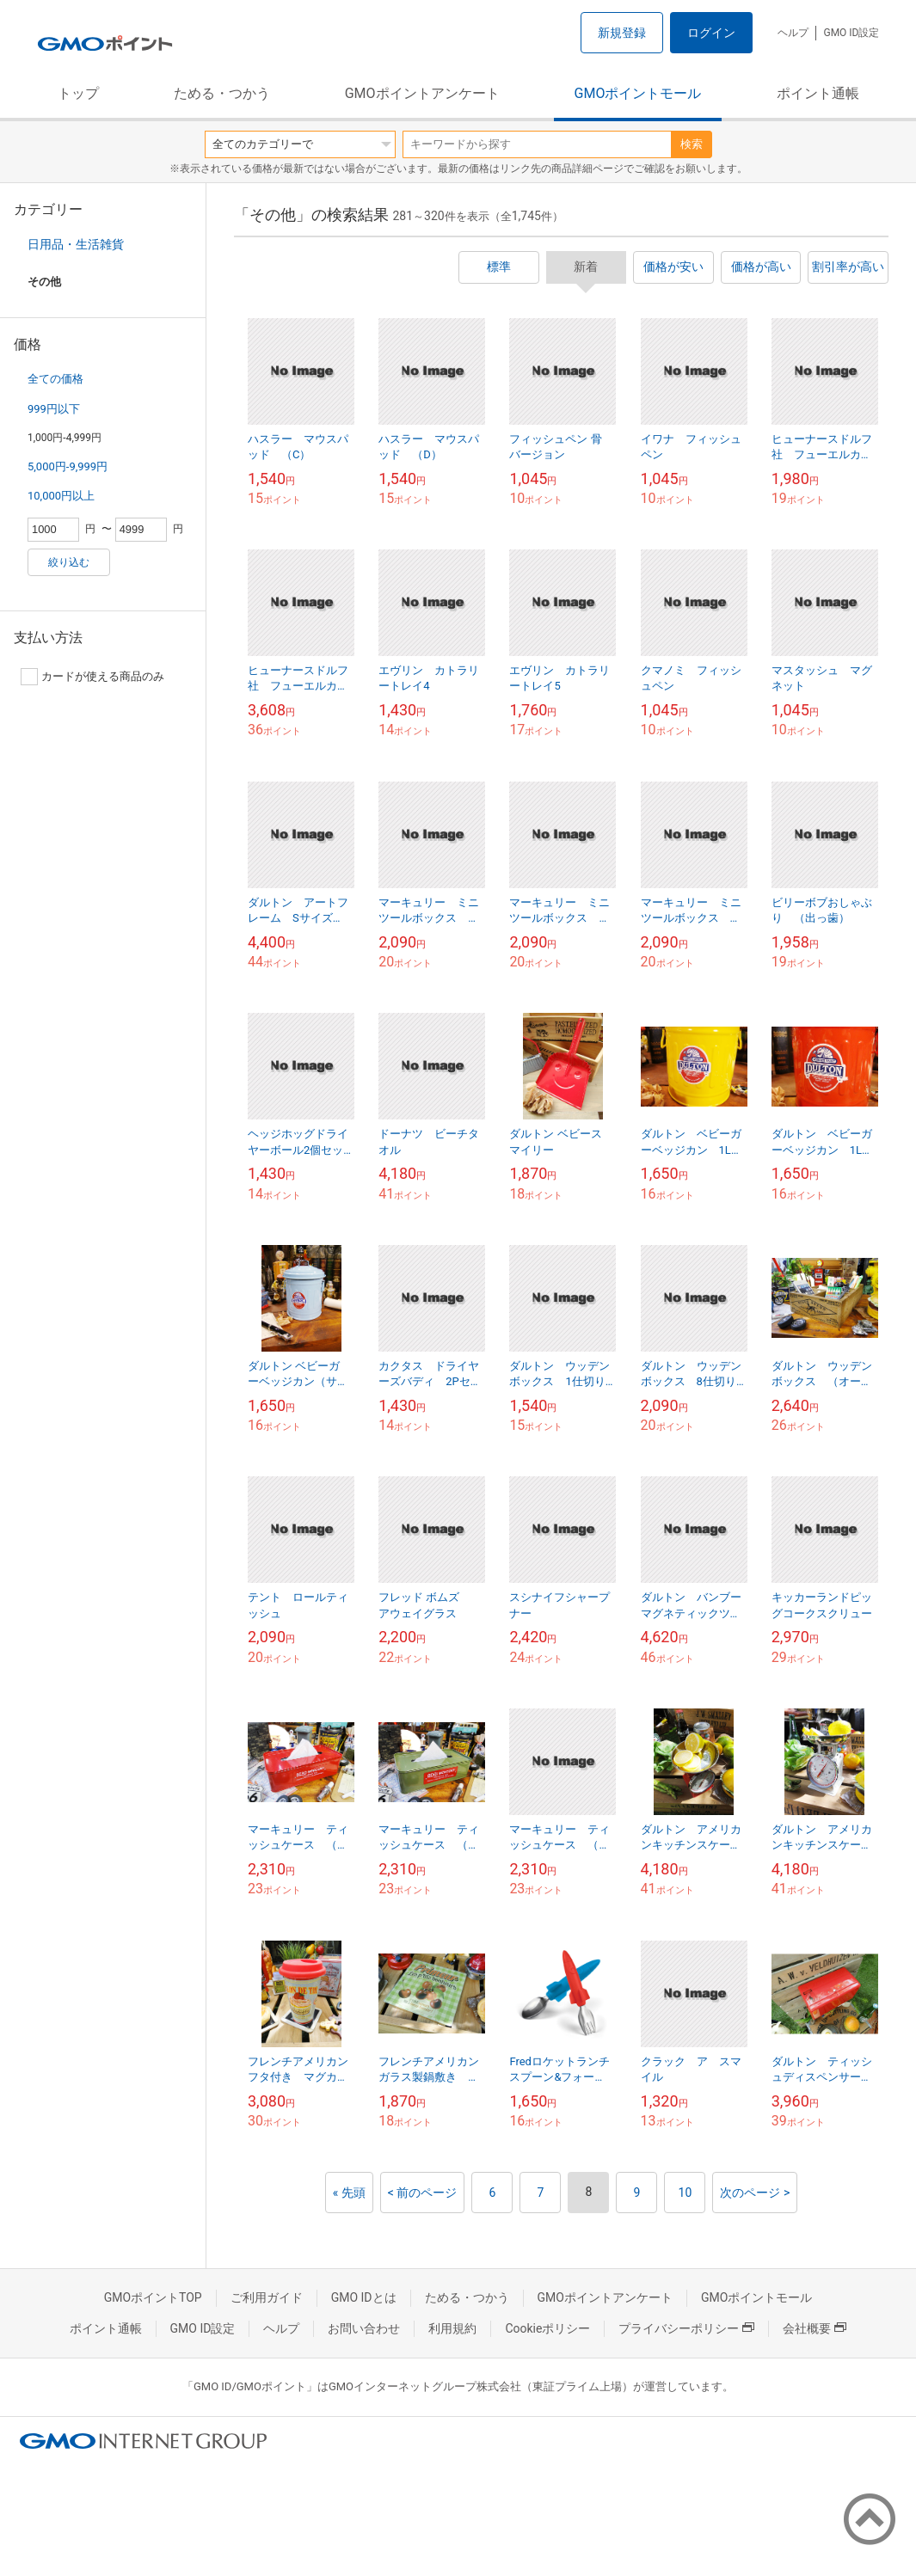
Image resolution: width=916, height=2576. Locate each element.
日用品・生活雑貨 (76, 244)
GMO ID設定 (851, 33)
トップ (78, 93)
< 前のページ (423, 2192)
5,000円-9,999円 (68, 466)
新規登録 (622, 33)
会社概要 (814, 2328)
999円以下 (54, 408)
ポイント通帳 (818, 93)
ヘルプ (793, 33)
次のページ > (755, 2192)
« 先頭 (349, 2192)
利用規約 (452, 2328)
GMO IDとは (364, 2297)
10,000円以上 (61, 495)
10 (685, 2192)
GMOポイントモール (638, 93)
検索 (691, 144)
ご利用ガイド (267, 2297)
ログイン (711, 33)
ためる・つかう (222, 93)
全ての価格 (55, 378)
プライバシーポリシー (686, 2328)
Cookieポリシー (547, 2328)
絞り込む (68, 562)
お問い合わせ (364, 2328)
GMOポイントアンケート (422, 93)
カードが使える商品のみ (92, 676)
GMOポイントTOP (153, 2297)
